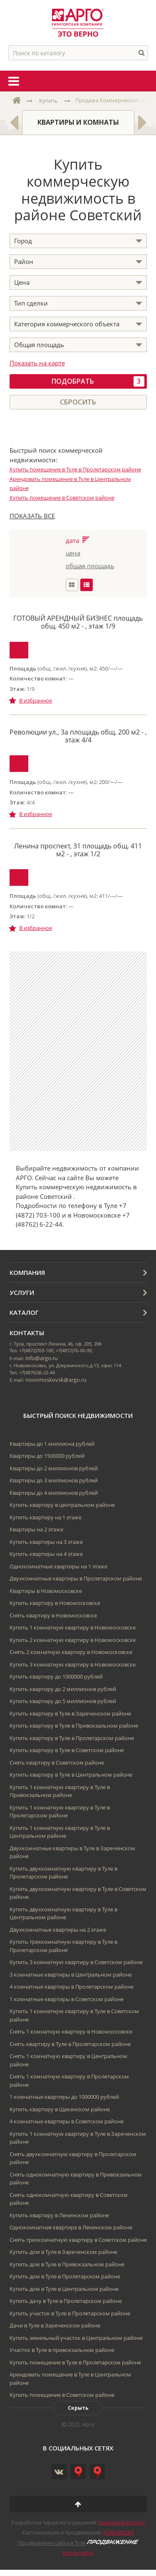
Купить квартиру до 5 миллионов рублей (63, 1701)
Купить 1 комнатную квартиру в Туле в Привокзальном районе (60, 1791)
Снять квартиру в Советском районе (57, 1762)
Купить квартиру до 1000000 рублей (56, 1676)
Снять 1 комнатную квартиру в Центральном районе (68, 2060)
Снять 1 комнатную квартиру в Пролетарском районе (69, 2080)
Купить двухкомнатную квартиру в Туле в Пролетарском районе (63, 1873)
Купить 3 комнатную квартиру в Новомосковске (73, 1664)
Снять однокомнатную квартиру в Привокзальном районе (76, 2179)
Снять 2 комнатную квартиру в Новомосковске (71, 1652)
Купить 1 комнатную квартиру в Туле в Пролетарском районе (60, 1811)
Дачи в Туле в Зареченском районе (55, 2325)
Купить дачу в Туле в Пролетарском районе (66, 2301)
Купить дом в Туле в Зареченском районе (63, 2252)
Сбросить (78, 402)
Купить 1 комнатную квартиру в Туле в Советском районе (74, 2015)
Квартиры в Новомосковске (46, 1591)
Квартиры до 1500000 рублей (47, 1455)
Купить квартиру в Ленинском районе (59, 2215)
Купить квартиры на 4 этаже (46, 1554)
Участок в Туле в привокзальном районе (62, 2350)
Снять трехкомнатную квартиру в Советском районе (78, 2239)
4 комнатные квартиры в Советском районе (67, 2121)
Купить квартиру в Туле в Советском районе (67, 1750)
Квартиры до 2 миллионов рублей (54, 1468)
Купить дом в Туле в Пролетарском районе (65, 2276)
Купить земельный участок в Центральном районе (76, 2338)
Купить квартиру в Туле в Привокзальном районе (74, 1725)
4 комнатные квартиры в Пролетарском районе (72, 1986)
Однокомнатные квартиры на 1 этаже (58, 1566)
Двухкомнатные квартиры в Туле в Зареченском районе (72, 1852)
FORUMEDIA (118, 2532)
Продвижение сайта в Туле (51, 2542)
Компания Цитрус (122, 2522)
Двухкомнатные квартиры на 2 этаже (58, 1929)
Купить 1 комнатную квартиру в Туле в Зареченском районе (78, 2138)
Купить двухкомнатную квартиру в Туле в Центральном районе (63, 1913)
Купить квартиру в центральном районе (62, 1505)
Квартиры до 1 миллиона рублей (52, 1443)
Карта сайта (78, 2552)
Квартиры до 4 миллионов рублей (54, 1492)
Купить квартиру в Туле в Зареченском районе (70, 1713)
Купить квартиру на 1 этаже (46, 1517)
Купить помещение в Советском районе (62, 497)
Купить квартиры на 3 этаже (46, 1542)
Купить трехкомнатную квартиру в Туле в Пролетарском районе (63, 1946)
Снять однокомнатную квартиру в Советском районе (69, 2199)
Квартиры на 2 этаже (36, 1529)
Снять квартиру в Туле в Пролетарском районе (70, 2044)
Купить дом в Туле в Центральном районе (64, 2289)
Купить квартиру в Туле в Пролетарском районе (72, 1738)
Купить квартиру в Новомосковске (55, 1603)
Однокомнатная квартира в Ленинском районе (71, 2227)
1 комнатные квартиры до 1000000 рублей (64, 2096)
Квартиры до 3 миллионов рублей (54, 1480)
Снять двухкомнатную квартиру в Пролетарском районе (73, 2158)
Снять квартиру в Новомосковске (53, 1615)
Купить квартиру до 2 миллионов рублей (63, 1689)
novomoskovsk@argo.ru (56, 1379)
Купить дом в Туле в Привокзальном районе (67, 2264)
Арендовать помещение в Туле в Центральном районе (70, 2378)
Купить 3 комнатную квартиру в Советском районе (76, 1962)
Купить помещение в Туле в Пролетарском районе (75, 469)
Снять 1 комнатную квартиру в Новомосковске (71, 2031)
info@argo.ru (41, 1358)
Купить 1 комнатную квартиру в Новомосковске (73, 1627)
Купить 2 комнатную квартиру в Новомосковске (73, 1640)
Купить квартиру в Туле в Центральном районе (71, 1774)
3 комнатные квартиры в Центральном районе (71, 1974)
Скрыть (78, 2407)
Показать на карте (37, 363)
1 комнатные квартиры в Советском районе (67, 1999)
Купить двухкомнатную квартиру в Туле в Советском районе (78, 1893)
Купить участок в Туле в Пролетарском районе (70, 2313)
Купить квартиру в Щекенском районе (60, 2109)
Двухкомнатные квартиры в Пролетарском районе (76, 1578)
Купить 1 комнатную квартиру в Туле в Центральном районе (60, 1832)
